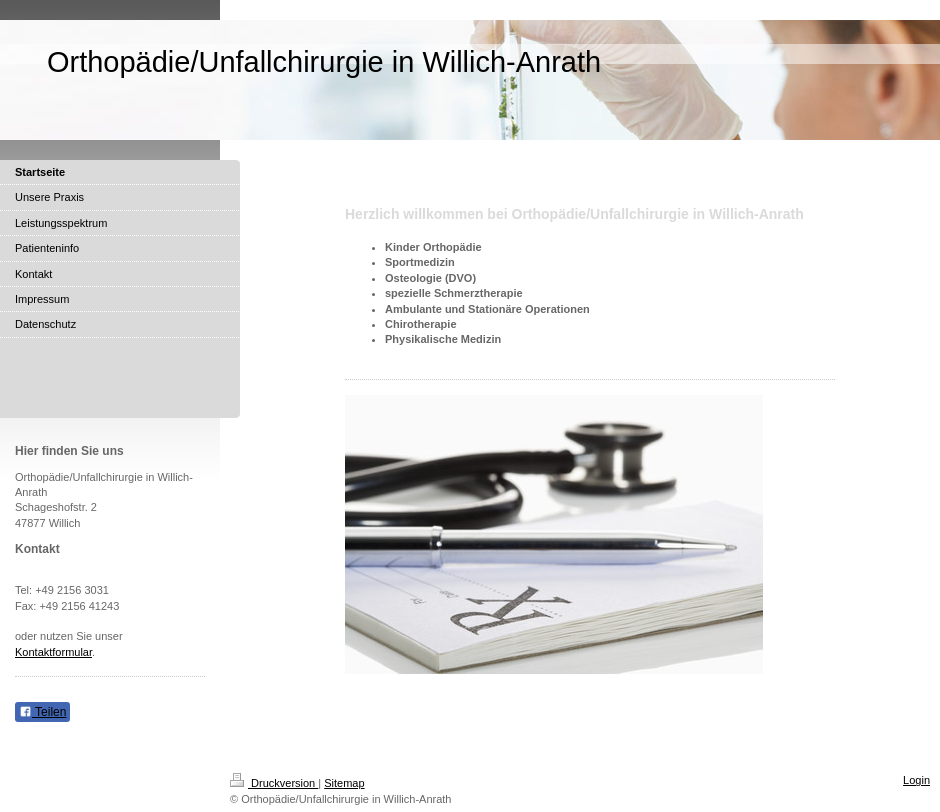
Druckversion (274, 783)
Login (916, 780)
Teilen (42, 712)
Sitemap (344, 783)
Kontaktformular (53, 652)
